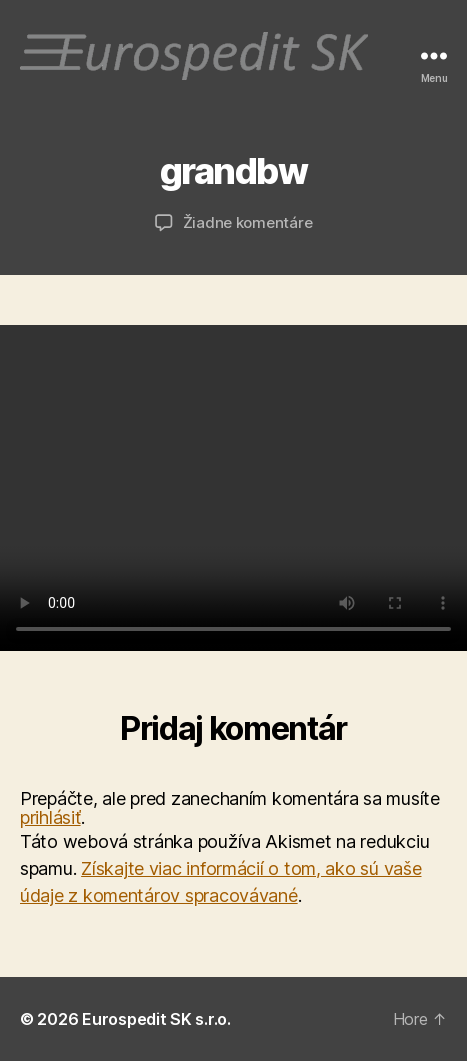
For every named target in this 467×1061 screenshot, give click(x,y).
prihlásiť (50, 817)
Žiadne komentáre (248, 222)
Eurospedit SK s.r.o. (156, 1019)
